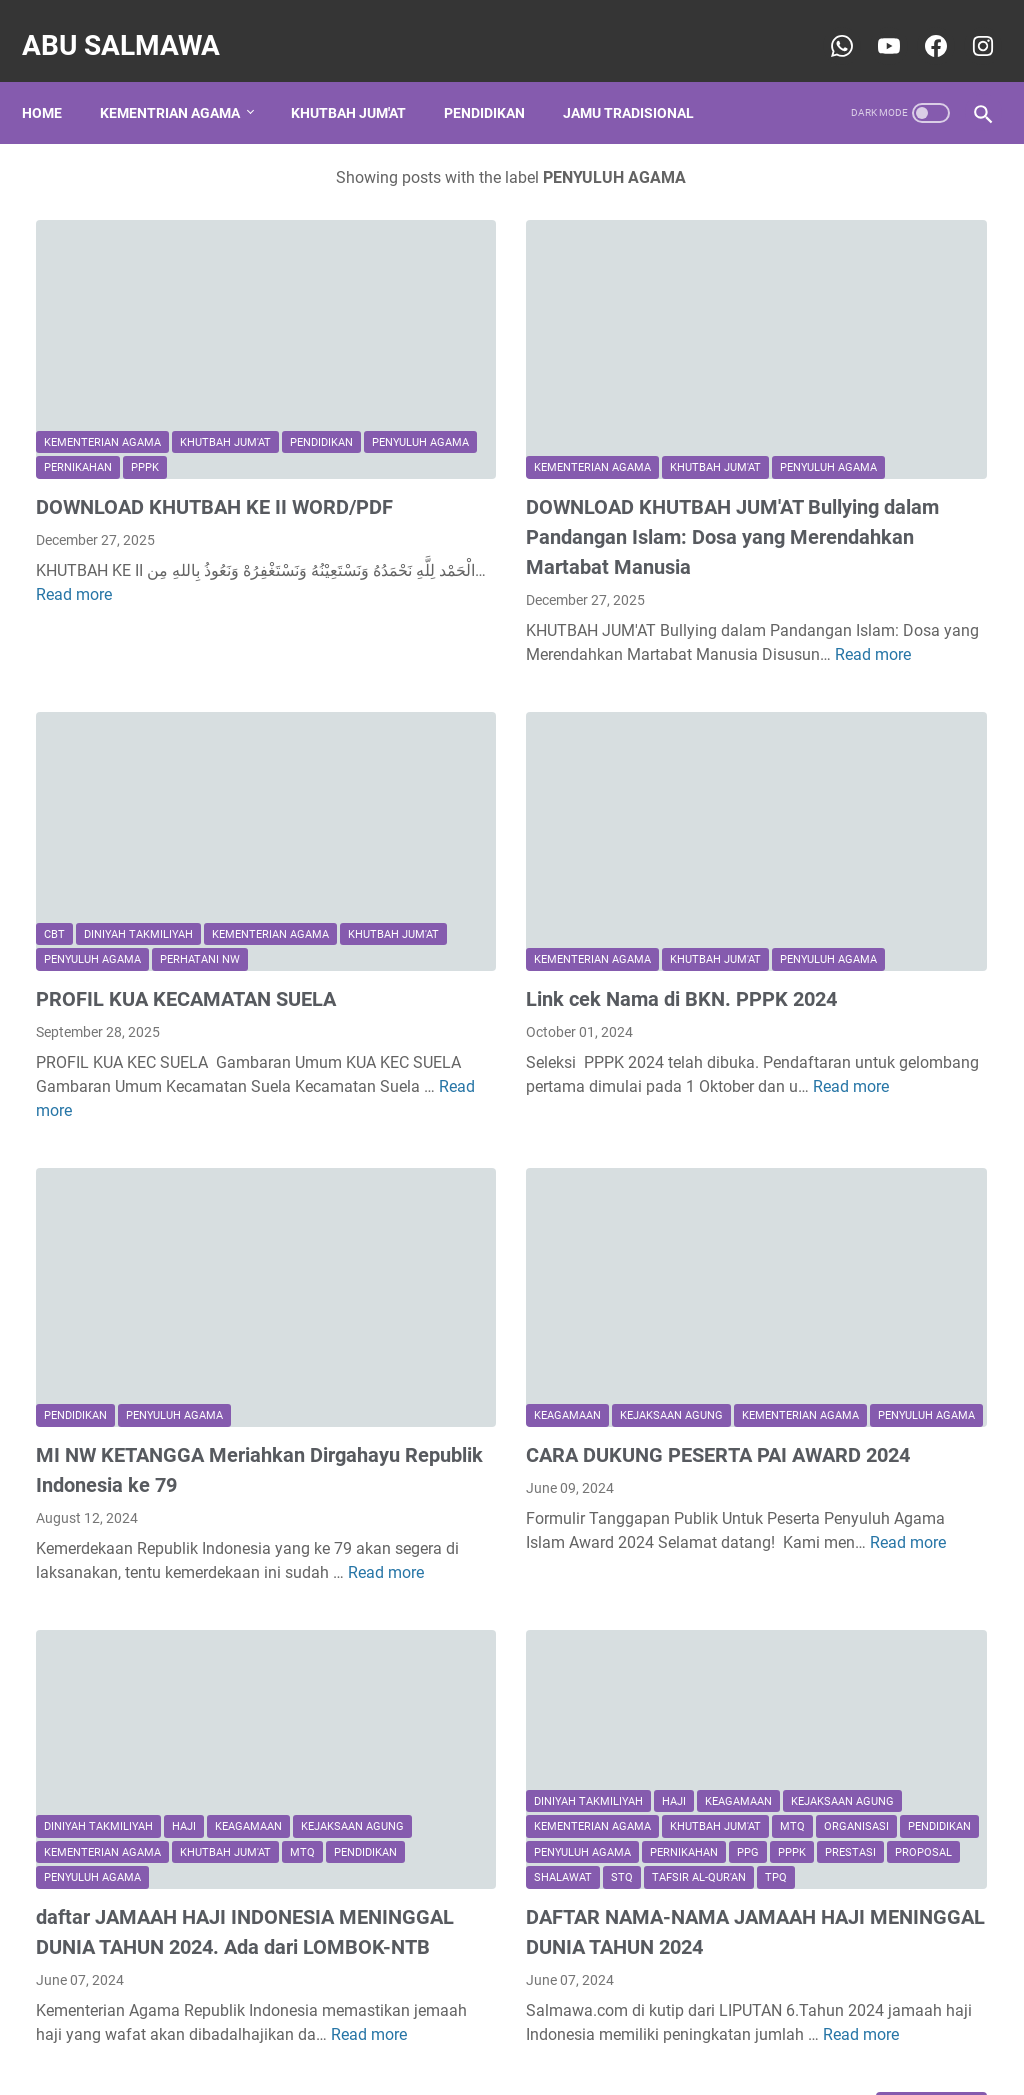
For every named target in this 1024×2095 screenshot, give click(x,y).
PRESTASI (489, 1638)
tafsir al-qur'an (541, 1664)
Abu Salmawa (135, 23)
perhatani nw (84, 840)
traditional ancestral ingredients (851, 1396)
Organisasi (562, 1587)
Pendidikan (498, 79)
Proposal (562, 1638)
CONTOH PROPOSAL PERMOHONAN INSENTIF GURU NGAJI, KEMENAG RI (856, 655)
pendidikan (75, 333)
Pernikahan (276, 333)
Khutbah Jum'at (362, 79)
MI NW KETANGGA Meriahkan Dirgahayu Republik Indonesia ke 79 (182, 1306)
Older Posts (611, 1947)
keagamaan (409, 1211)
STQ (464, 1664)
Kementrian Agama (184, 79)
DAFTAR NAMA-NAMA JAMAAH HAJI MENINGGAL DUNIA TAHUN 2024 (516, 1733)
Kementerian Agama (102, 308)
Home (56, 79)
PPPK (58, 359)
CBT (54, 789)
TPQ (618, 1664)
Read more (249, 515)
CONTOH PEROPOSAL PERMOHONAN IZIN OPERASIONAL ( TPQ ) (839, 943)
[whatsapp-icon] (825, 24)
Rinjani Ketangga (823, 1627)
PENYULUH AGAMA (174, 333)
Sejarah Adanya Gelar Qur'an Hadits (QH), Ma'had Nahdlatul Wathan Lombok (862, 799)
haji (184, 1587)
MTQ (166, 1638)
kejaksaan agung (513, 1211)
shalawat (405, 1664)
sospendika (803, 1661)
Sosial (866, 1248)
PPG (387, 1638)
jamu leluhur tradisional (825, 1285)
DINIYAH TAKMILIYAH (138, 789)
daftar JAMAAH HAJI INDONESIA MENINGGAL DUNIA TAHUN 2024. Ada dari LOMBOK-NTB (185, 1733)
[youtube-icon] (872, 24)
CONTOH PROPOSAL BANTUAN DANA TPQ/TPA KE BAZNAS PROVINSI (854, 343)
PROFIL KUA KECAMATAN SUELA (186, 879)
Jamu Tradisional (642, 79)
